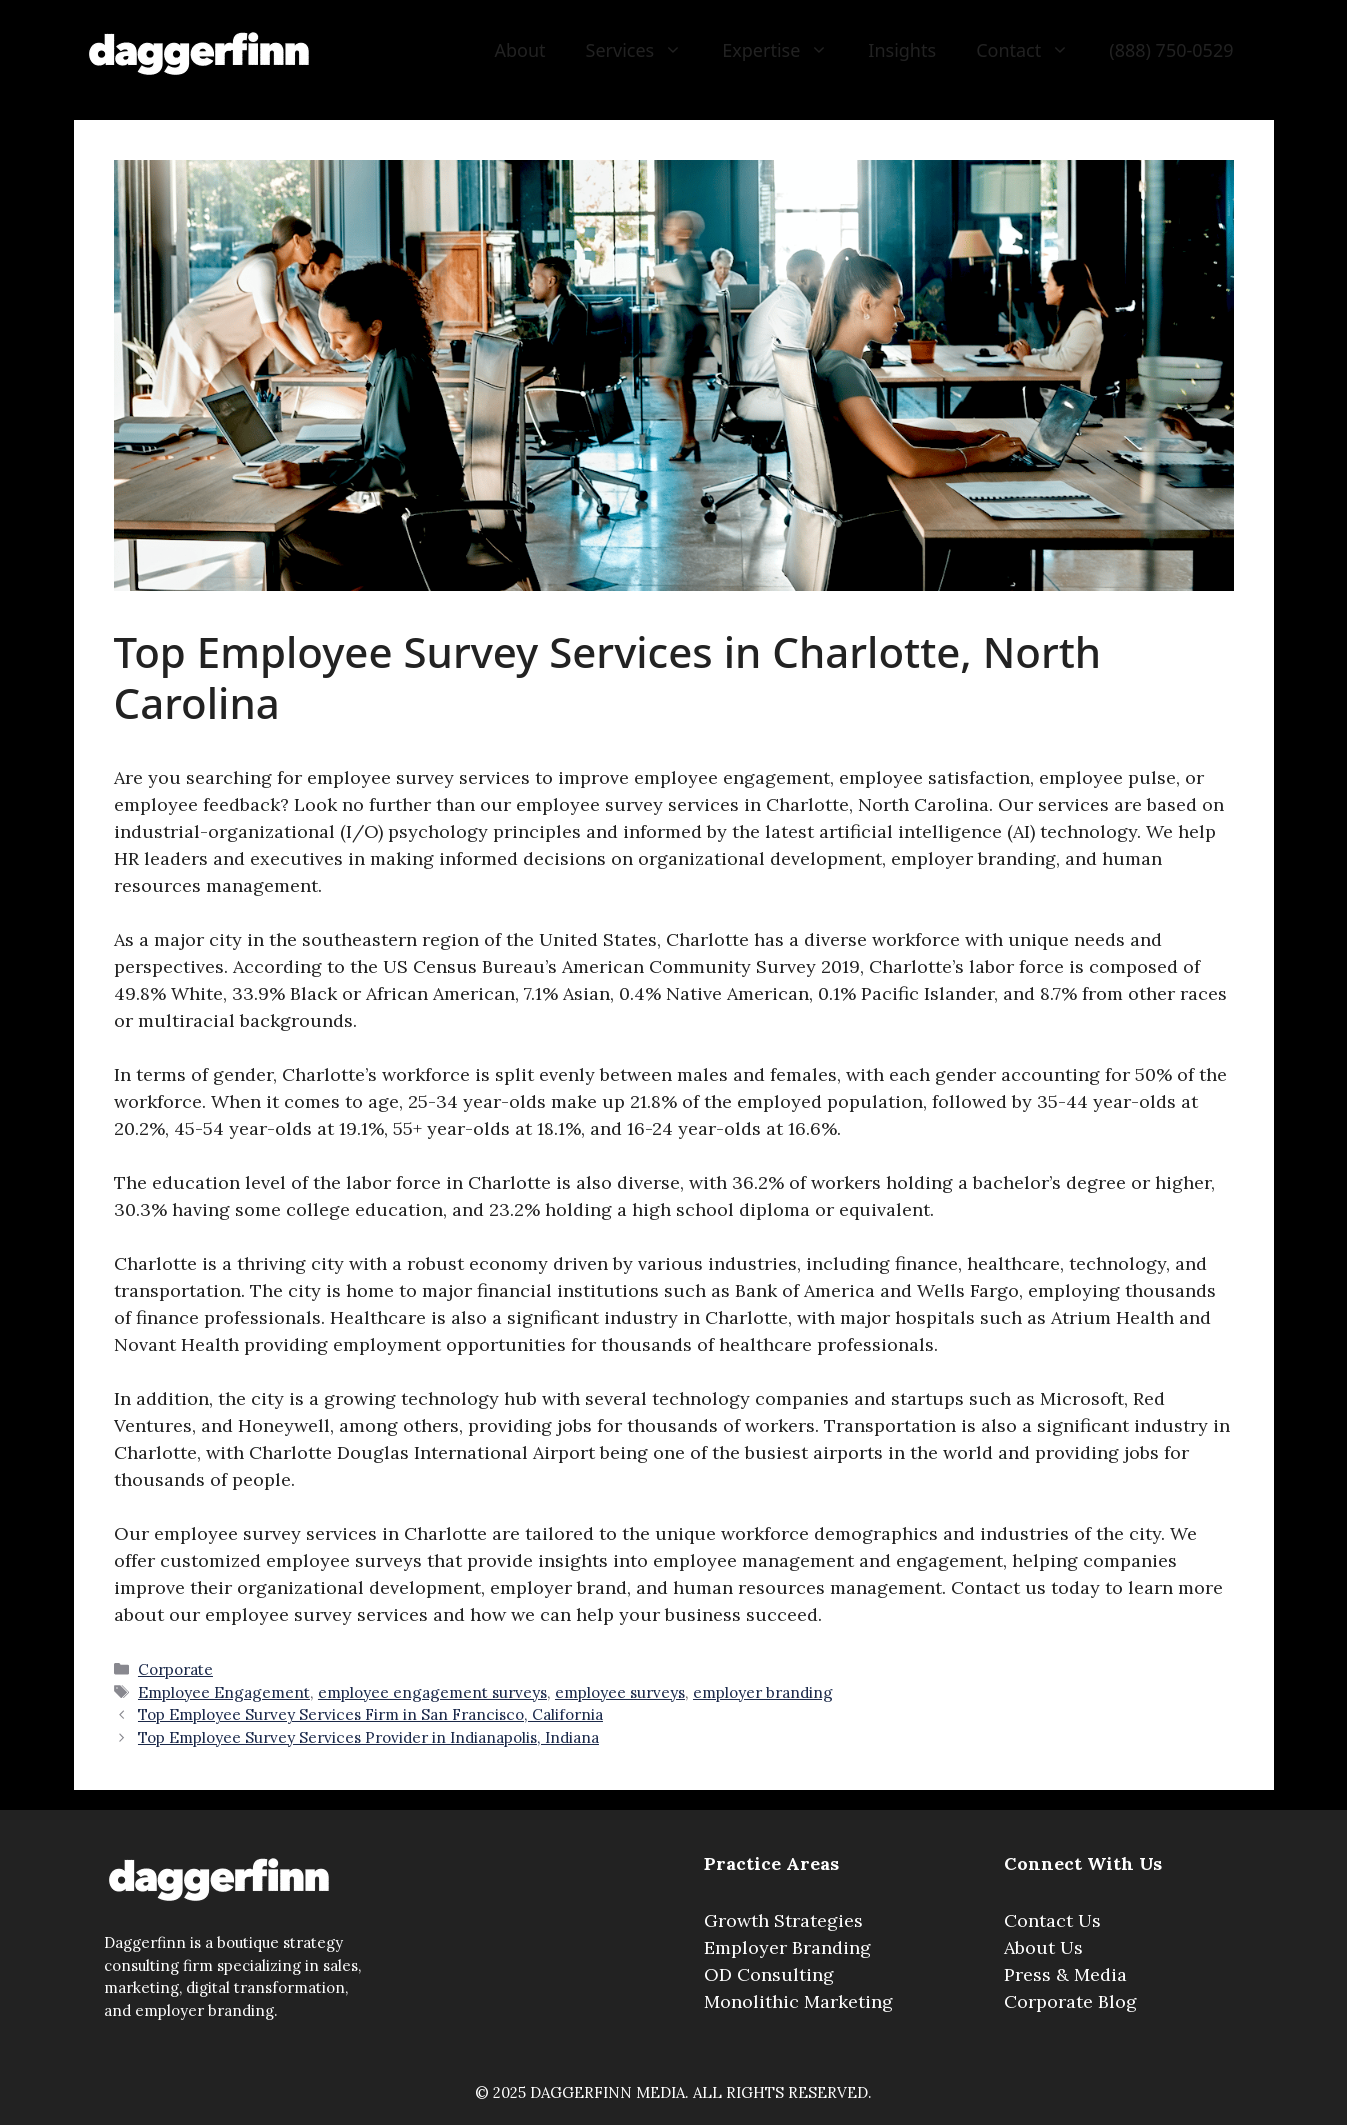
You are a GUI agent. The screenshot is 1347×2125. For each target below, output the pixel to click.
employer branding (763, 1692)
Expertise (785, 50)
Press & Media (1065, 1974)
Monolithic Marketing (798, 2001)
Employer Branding (787, 1947)
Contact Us (1052, 1920)
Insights (902, 50)
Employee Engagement (224, 1692)
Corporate (175, 1669)
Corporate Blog (1070, 2001)
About (519, 50)
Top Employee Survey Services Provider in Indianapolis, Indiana (368, 1737)
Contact (1032, 50)
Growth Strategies (783, 1920)
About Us (1043, 1947)
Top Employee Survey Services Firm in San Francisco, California (370, 1714)
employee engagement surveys (432, 1692)
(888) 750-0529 (1171, 50)
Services (644, 50)
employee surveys (620, 1692)
